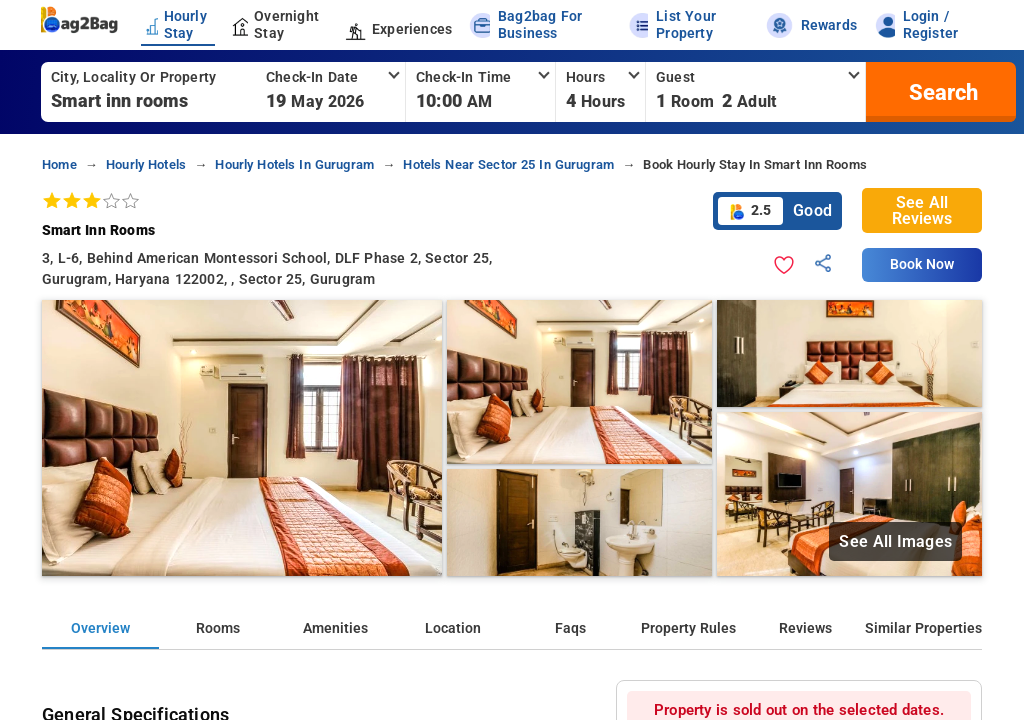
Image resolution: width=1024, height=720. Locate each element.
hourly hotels (146, 164)
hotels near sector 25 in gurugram (508, 164)
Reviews (805, 628)
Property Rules (688, 628)
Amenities (335, 628)
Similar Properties (923, 628)
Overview (100, 628)
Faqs (570, 628)
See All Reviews (922, 210)
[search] (941, 92)
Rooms (218, 628)
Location (453, 628)
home (59, 164)
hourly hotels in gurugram (294, 164)
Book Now (922, 264)
